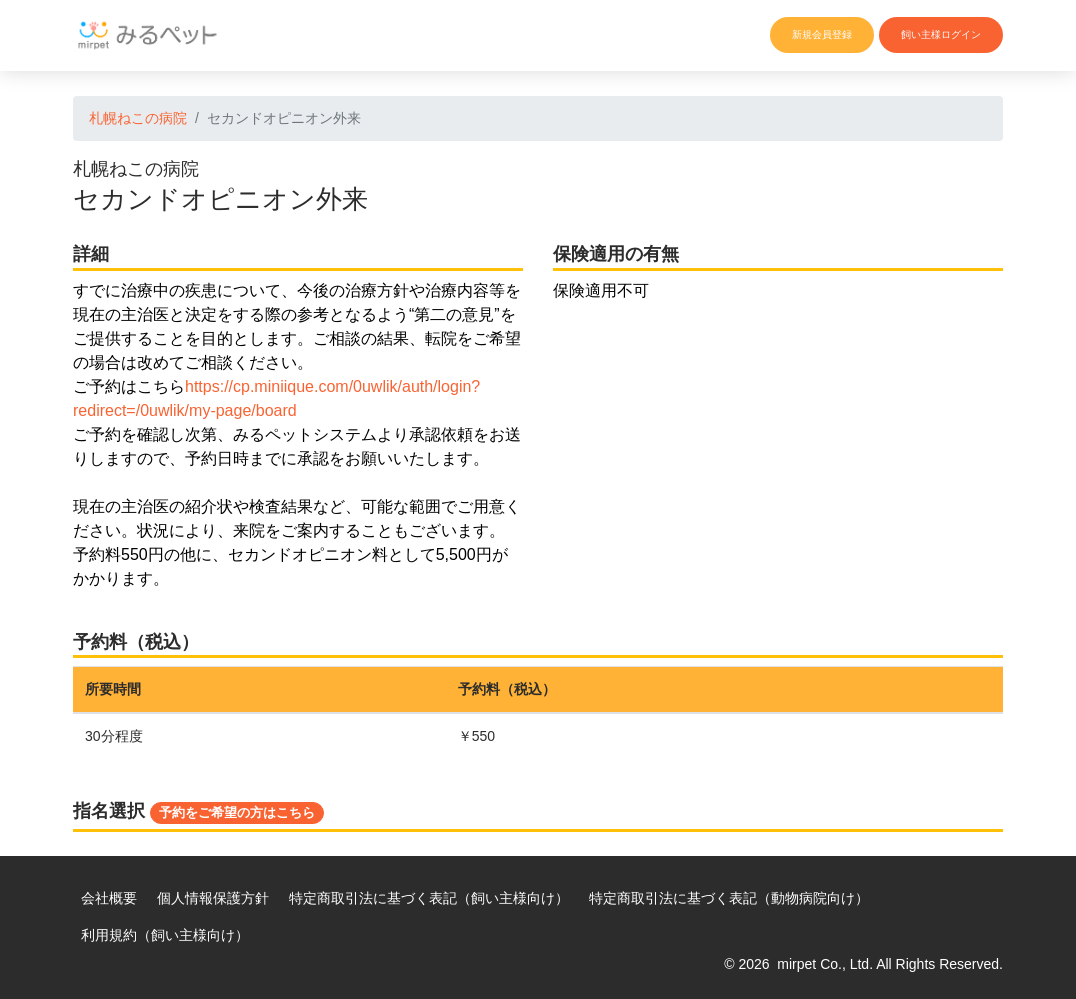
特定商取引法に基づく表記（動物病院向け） (729, 898)
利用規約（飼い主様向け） (165, 935)
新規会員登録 (822, 34)
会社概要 (109, 898)
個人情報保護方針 (213, 898)
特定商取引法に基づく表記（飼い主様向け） (429, 898)
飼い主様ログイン (941, 34)
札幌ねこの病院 (138, 118)
